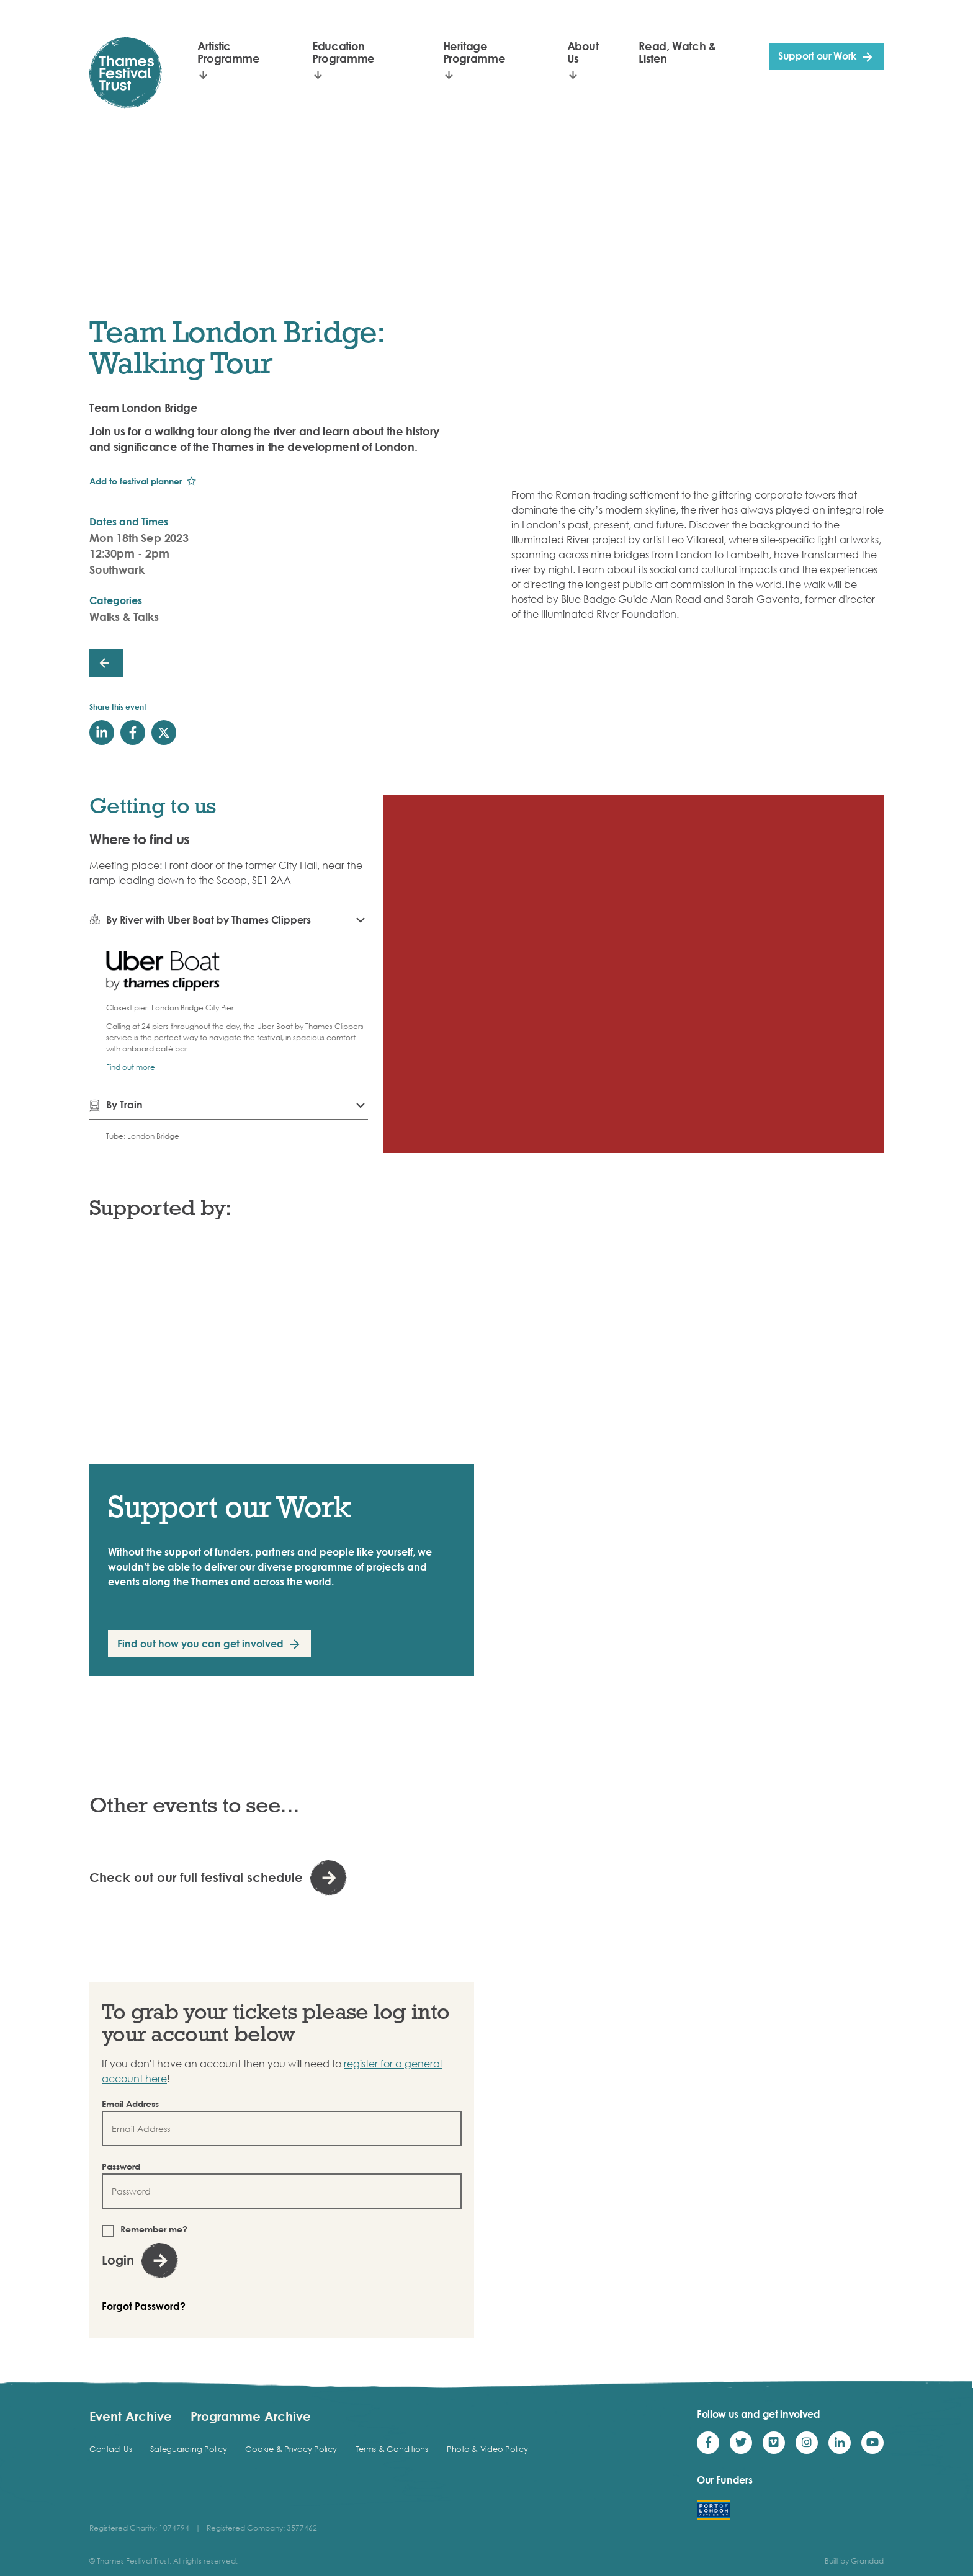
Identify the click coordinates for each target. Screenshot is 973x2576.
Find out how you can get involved (200, 1644)
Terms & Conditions (392, 2449)
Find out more (130, 1067)
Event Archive (130, 2416)
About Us (583, 52)
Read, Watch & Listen (677, 52)
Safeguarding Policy (188, 2449)
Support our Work (817, 56)
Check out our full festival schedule (196, 1877)
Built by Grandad (854, 2560)
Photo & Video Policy (487, 2449)
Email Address (130, 2103)
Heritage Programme (474, 52)
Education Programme (343, 52)
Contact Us (110, 2449)
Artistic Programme (228, 52)
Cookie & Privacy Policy (290, 2449)
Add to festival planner (135, 481)
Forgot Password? (144, 2306)
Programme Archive (251, 2416)
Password (121, 2166)
